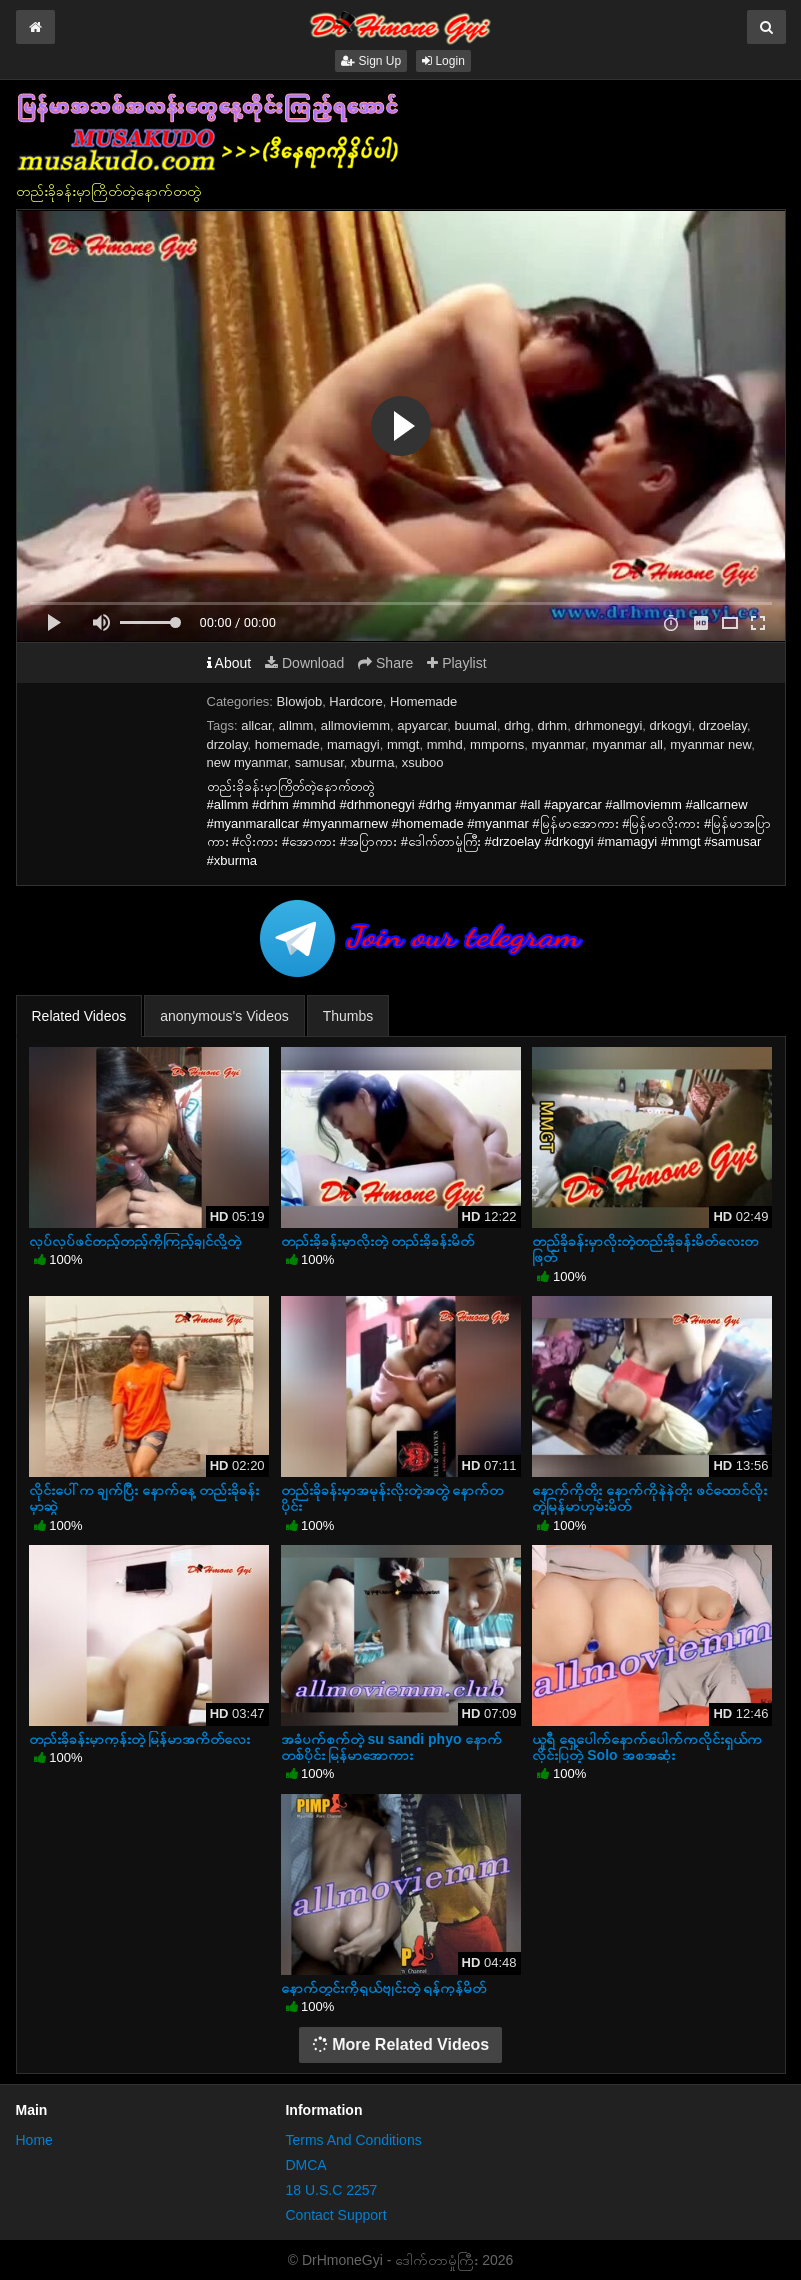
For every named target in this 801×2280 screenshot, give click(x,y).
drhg (517, 725)
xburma (372, 762)
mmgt (403, 744)
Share (385, 663)
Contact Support (335, 2215)
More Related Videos (401, 2044)
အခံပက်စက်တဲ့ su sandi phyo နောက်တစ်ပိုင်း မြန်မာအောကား (392, 1747)
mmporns (497, 744)
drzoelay (723, 725)
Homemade (423, 701)
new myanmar (247, 762)
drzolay (227, 744)
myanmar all (627, 744)
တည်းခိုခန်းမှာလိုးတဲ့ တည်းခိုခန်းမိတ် (378, 1241)
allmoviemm (355, 725)
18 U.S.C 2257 (331, 2190)
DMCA (305, 2165)
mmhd (445, 744)
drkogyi (671, 725)
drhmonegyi (608, 725)
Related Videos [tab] (79, 1016)
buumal (475, 725)
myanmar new (710, 744)
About (229, 663)
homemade (287, 744)
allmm (296, 725)
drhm (553, 725)
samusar (319, 762)
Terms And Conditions (353, 2140)
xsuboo (423, 762)
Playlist (456, 663)
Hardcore (355, 701)
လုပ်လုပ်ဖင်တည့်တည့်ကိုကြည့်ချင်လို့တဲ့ (135, 1241)
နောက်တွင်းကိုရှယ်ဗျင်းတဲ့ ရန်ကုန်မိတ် (384, 1988)
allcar (256, 725)
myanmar (557, 744)
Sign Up (371, 61)
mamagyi (353, 744)
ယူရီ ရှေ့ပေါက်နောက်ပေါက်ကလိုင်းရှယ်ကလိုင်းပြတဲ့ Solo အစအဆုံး (647, 1747)
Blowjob (300, 701)
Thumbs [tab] (348, 1016)
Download (304, 663)
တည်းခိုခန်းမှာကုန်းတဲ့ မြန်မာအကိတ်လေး (140, 1739)
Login (443, 61)
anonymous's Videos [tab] (224, 1016)
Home (34, 2140)
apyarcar (422, 725)
